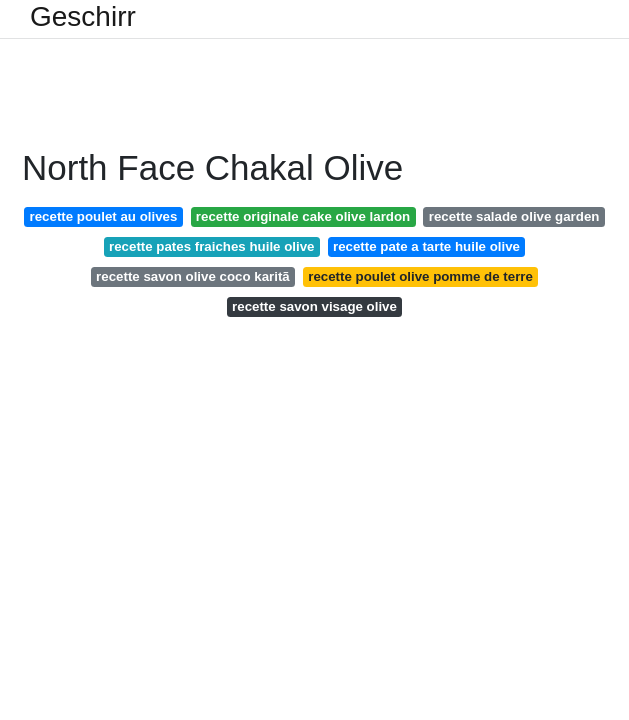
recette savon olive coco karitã (193, 276)
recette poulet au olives (104, 216)
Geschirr (83, 17)
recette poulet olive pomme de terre (420, 276)
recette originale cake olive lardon (303, 216)
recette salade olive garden (514, 216)
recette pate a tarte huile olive (426, 246)
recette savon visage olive (314, 306)
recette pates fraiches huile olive (211, 246)
